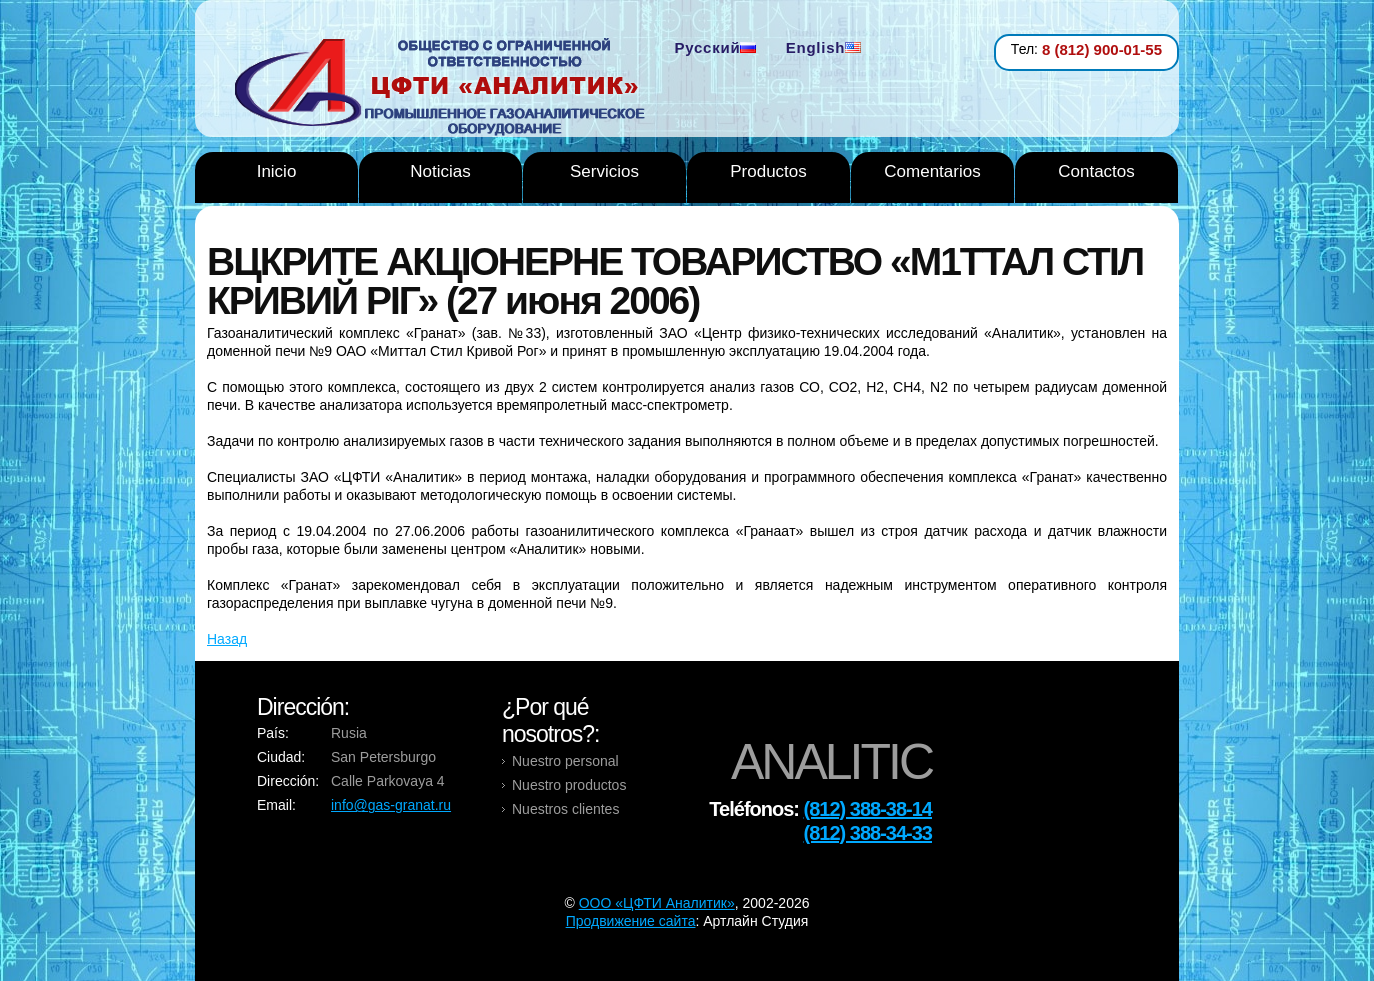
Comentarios (932, 171)
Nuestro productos (569, 785)
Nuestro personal (565, 761)
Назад (227, 639)
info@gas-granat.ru (391, 805)
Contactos (1096, 171)
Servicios (604, 171)
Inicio (277, 171)
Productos (768, 171)
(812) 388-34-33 (868, 833)
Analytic (447, 89)
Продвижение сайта (631, 921)
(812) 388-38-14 (868, 809)
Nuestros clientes (565, 809)
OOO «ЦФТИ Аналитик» (657, 903)
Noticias (440, 171)
